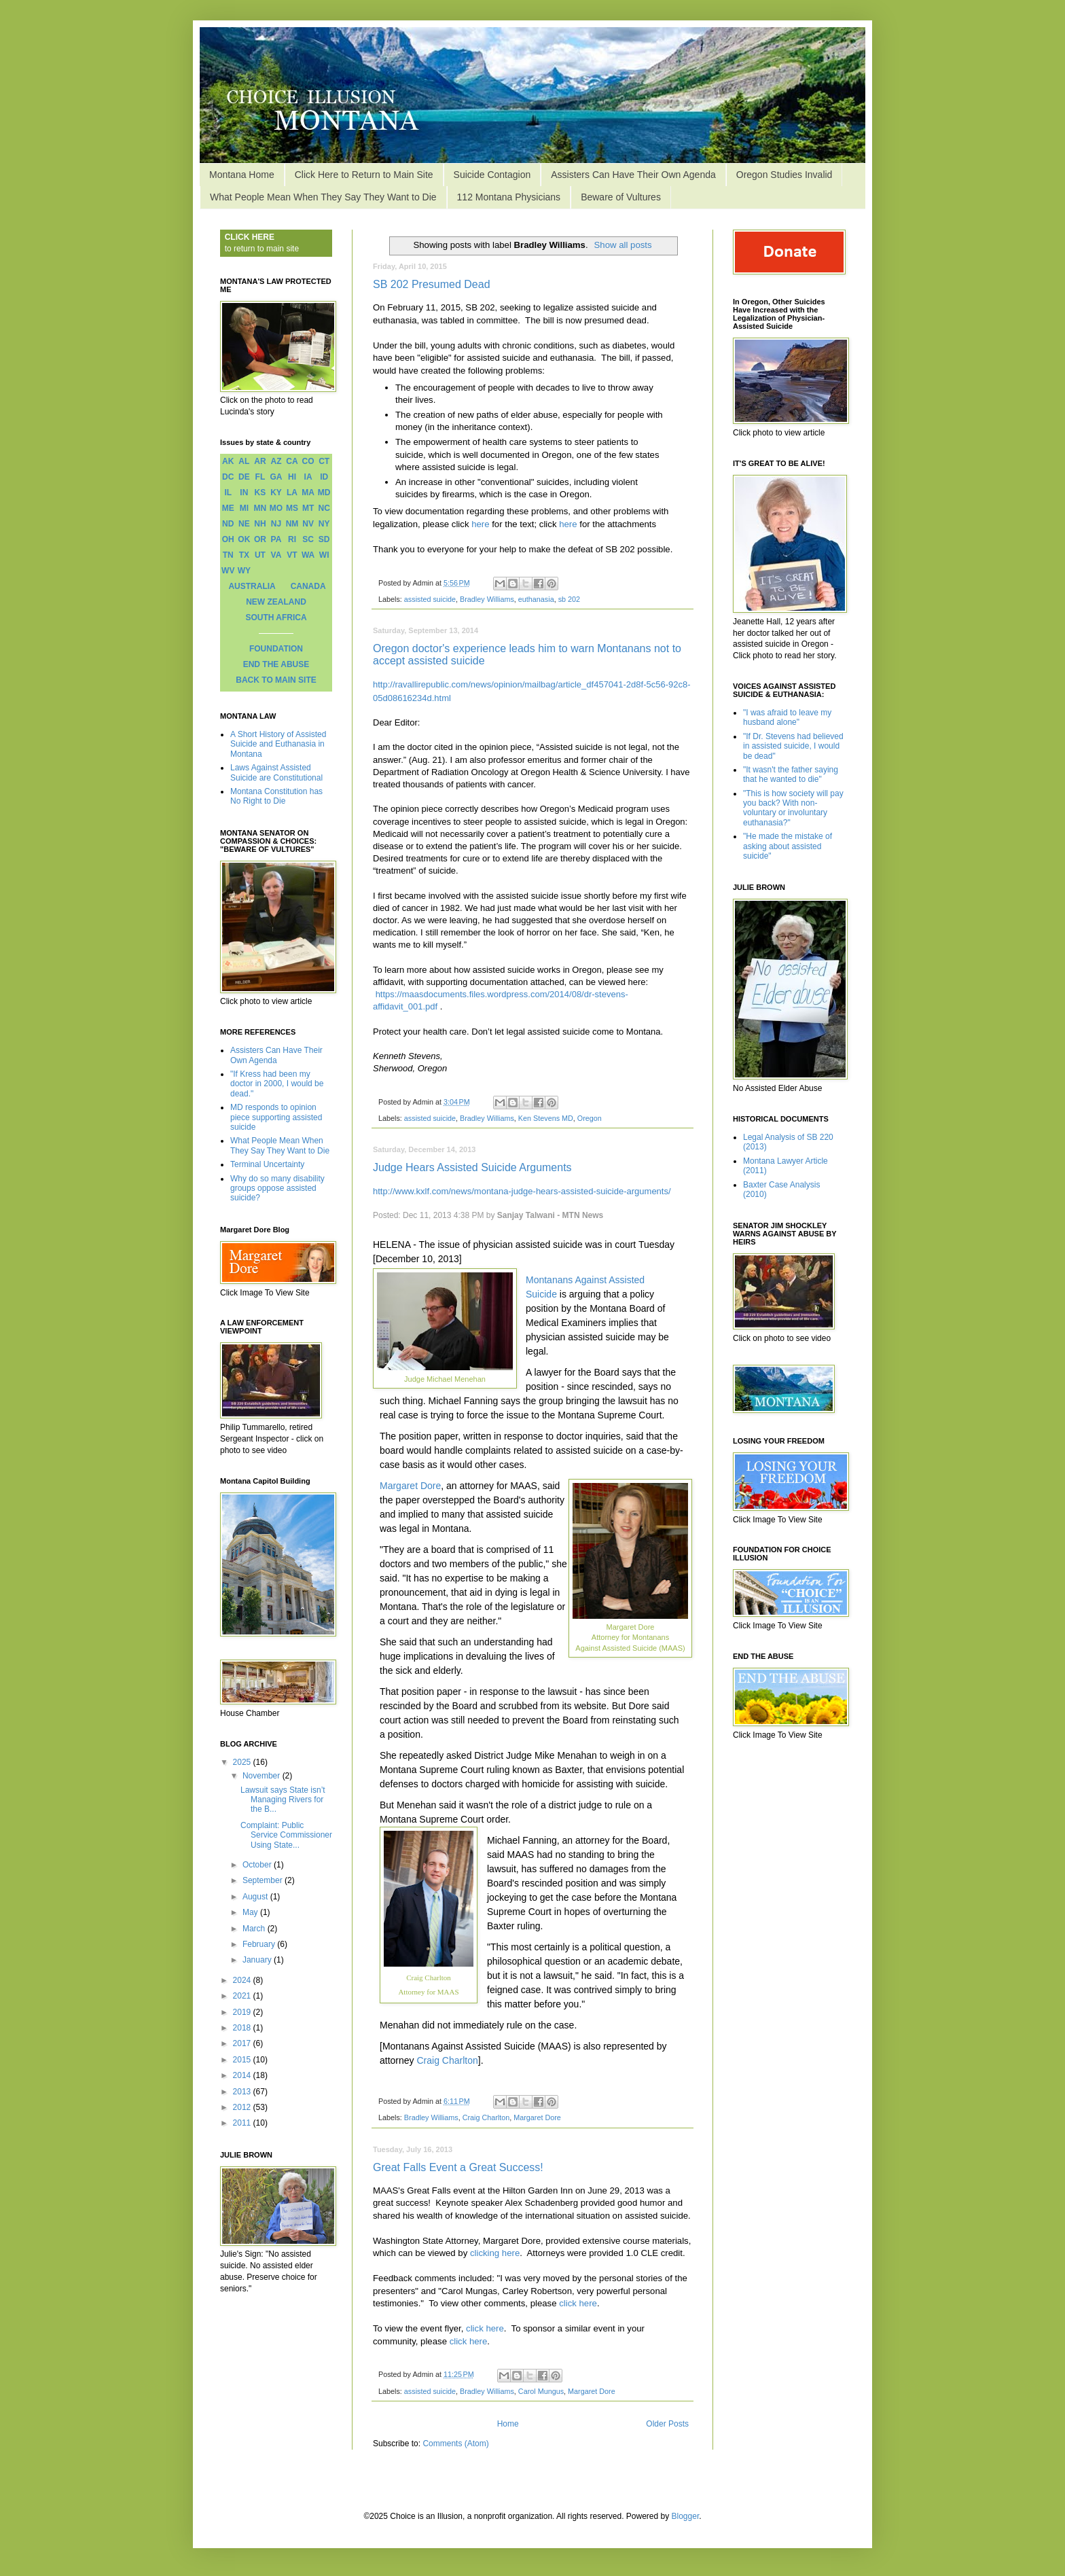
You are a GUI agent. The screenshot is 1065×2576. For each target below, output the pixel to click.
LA (292, 492)
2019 (243, 2012)
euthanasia (536, 599)
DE (244, 477)
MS (292, 508)
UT (260, 555)
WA (308, 555)
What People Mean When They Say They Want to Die (323, 197)
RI (292, 539)
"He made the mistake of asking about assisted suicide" (787, 846)
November (262, 1776)
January (258, 1960)
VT (292, 555)
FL (260, 477)
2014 (243, 2075)
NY (324, 524)
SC (308, 539)
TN (228, 555)
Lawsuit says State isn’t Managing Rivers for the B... (282, 1799)
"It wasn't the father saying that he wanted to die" (790, 774)
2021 (243, 1996)
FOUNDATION (276, 649)
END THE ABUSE (276, 664)
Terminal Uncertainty (267, 1164)
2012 (243, 2107)
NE (244, 524)
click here (578, 2303)
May (251, 1912)
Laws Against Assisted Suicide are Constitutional (276, 772)
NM (292, 524)
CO (308, 461)
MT (308, 508)
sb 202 (569, 599)
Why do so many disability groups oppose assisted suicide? (277, 1188)
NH (260, 524)
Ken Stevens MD (545, 1118)
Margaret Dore (410, 1485)
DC (228, 477)
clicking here (495, 2253)
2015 (243, 2059)
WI (324, 555)
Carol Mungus (541, 2391)
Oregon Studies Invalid (784, 174)
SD (324, 539)
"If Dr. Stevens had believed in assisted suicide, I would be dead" (793, 746)
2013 (243, 2091)
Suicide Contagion (492, 174)
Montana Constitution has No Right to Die (276, 796)
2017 (243, 2043)
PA (276, 539)
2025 (243, 1762)
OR (260, 539)
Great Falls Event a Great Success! (458, 2167)
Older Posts (667, 2424)
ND (228, 524)
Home (508, 2424)
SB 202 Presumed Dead (431, 284)
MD (324, 492)
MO (276, 508)
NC (324, 508)
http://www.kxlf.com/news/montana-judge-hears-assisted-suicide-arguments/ (522, 1191)
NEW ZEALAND (276, 602)
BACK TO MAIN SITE (276, 680)
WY (244, 570)
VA (276, 555)
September (263, 1880)
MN (260, 508)
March (255, 1928)
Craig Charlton (446, 2060)
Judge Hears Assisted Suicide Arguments (472, 1167)
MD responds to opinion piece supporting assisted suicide (276, 1117)
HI (292, 477)
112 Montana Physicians (509, 197)
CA (291, 461)
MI (244, 508)
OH (228, 539)
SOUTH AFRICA (275, 617)
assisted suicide (430, 599)
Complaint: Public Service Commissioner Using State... (286, 1835)
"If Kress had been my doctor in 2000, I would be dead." (276, 1083)
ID (324, 477)
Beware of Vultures (621, 197)
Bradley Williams (487, 599)
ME (228, 508)
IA (308, 477)
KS (260, 492)
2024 (243, 1980)
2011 (243, 2123)
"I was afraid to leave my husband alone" (787, 717)
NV (308, 524)
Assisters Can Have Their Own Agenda (633, 174)
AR (260, 461)
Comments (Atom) (455, 2443)
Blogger (686, 2516)
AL (243, 461)
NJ (276, 524)
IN (244, 492)
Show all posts (623, 245)
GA (276, 477)
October (258, 1865)
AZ (275, 461)
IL (228, 492)
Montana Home (241, 174)
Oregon (589, 1118)
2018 (243, 2028)
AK (228, 461)
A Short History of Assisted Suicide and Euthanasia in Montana (278, 744)
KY (276, 492)
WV (227, 570)
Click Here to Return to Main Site (364, 174)
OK (244, 539)
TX (244, 555)
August (256, 1896)
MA (308, 492)
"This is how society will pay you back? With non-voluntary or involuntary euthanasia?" (793, 808)
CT (324, 461)
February (259, 1944)
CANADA (308, 586)
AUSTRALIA (251, 586)
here (480, 524)
